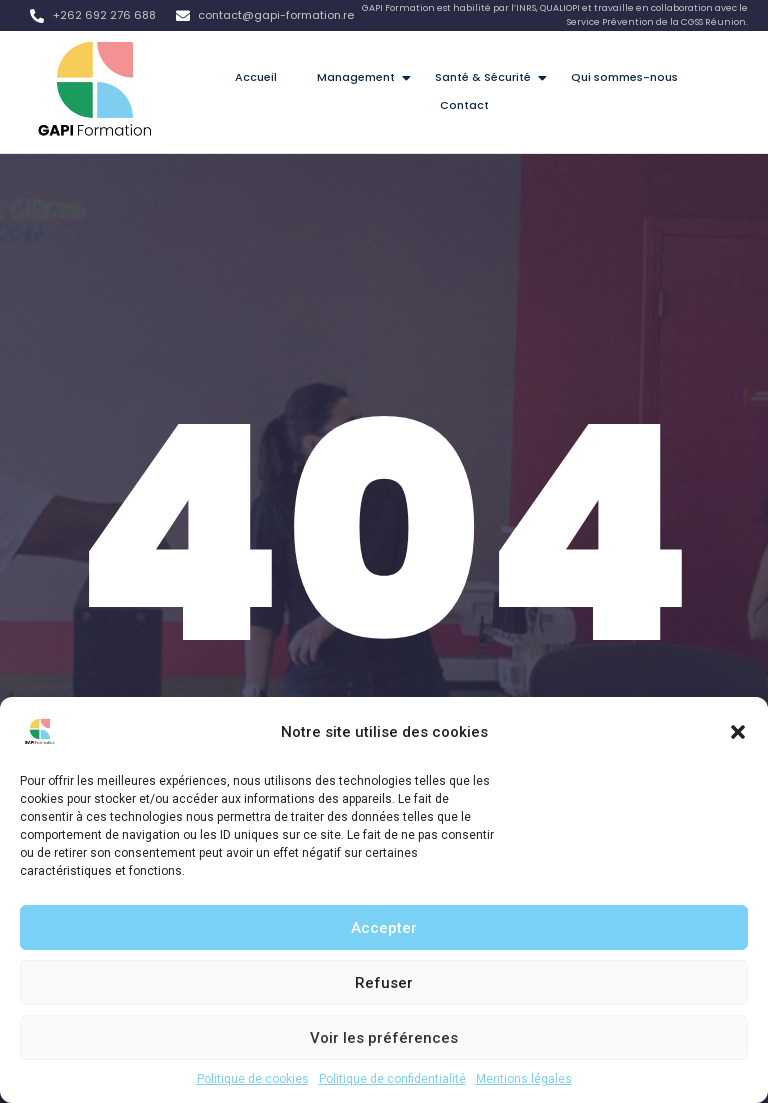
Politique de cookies (253, 1079)
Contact (464, 105)
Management (362, 77)
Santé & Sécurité (489, 77)
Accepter (384, 928)
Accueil (256, 77)
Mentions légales (524, 1079)
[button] (738, 732)
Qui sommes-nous (624, 77)
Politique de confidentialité (392, 1079)
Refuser (384, 983)
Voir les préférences (384, 1038)
